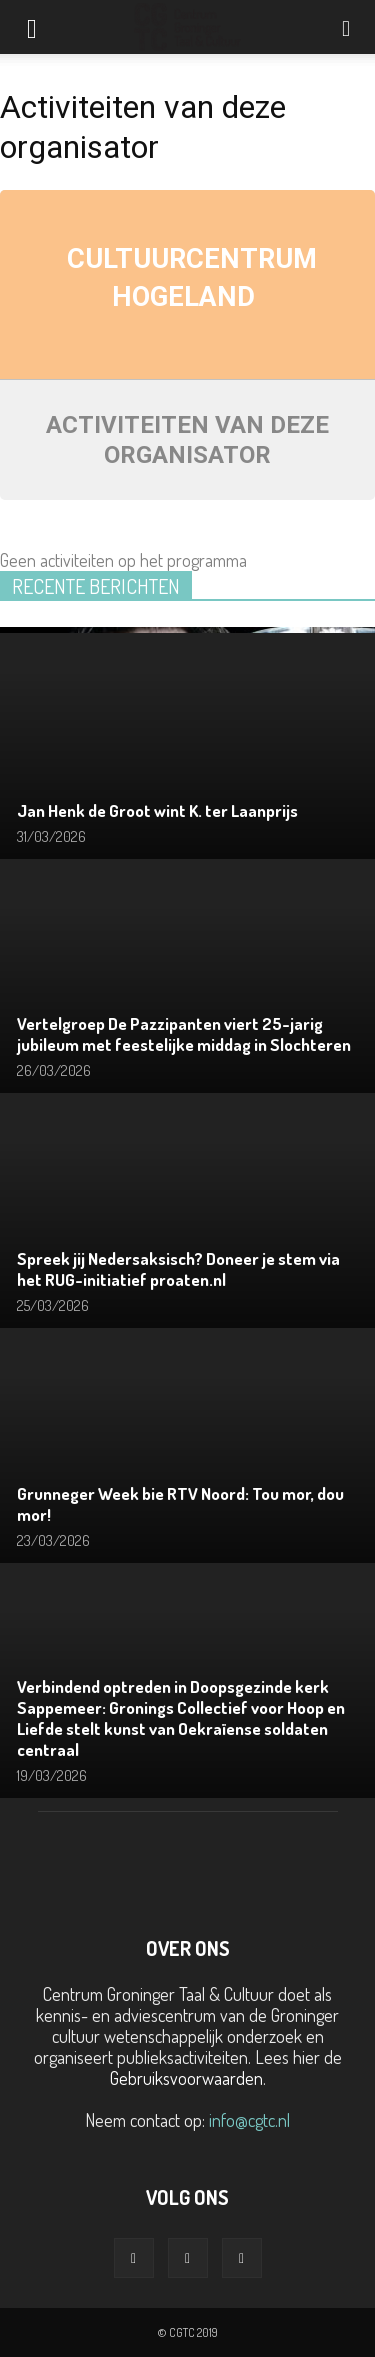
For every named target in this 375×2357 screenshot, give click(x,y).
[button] (347, 27)
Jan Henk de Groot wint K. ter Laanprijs (157, 810)
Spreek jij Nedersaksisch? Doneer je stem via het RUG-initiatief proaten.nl (178, 1269)
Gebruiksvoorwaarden (186, 2078)
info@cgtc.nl (249, 2120)
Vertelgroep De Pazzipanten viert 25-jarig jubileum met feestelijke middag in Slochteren (184, 1034)
